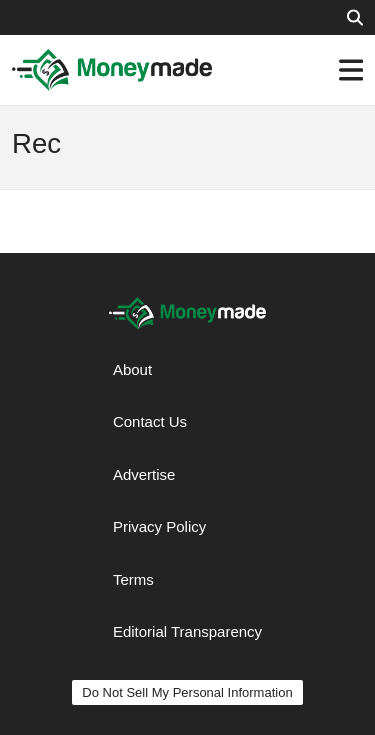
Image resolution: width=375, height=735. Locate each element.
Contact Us (150, 421)
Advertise (144, 474)
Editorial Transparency (187, 631)
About (132, 369)
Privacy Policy (159, 526)
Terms (133, 579)
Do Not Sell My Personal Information (187, 692)
